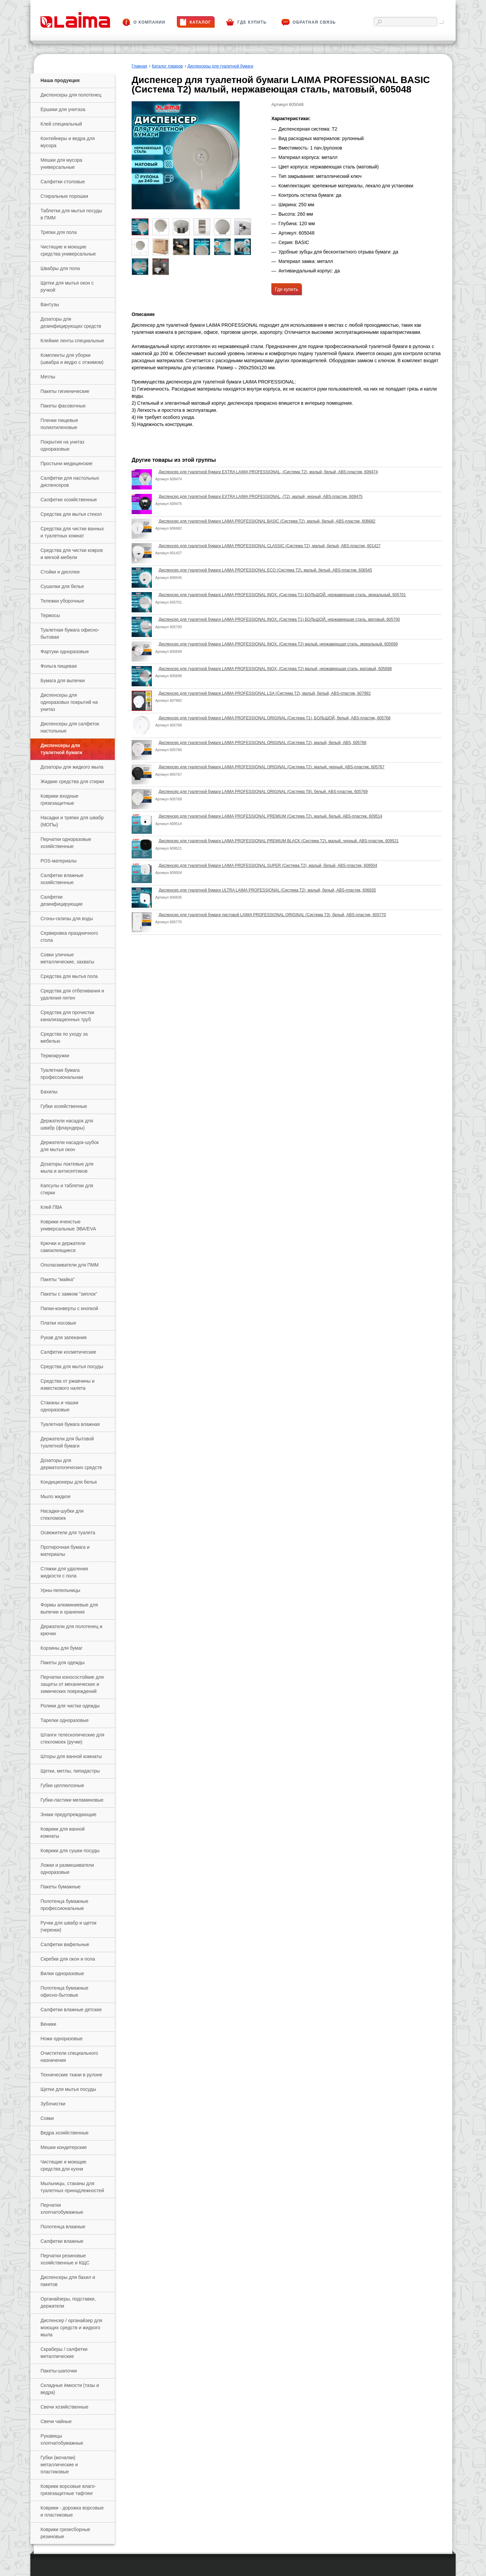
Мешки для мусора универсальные (61, 163)
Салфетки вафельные (64, 1944)
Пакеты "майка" (57, 1279)
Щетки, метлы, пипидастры (70, 1771)
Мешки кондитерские (63, 2147)
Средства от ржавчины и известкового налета (67, 1384)
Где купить (286, 289)
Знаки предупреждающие (68, 1814)
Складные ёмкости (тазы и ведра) (69, 2389)
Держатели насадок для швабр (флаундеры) (66, 1124)
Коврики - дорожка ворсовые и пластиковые (72, 2511)
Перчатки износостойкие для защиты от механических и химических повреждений (72, 1684)
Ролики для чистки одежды (70, 1705)
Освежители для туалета (67, 1532)
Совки (47, 2118)
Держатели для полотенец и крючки (71, 1630)
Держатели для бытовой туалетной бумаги (67, 1442)
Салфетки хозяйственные (68, 499)
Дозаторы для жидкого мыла (71, 767)
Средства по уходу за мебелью (64, 1037)
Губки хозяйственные (63, 1106)
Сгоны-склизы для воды (66, 918)
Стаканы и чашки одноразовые (59, 1406)
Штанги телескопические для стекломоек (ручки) (72, 1738)
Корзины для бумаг (61, 1648)
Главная (139, 66)
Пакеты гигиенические (64, 391)
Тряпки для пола (58, 232)
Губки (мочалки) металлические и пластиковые (59, 2464)
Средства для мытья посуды (71, 1366)
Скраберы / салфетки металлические (63, 2352)
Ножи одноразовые (61, 2038)
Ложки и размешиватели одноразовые (67, 1868)
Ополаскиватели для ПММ (69, 1265)
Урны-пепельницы (60, 1590)
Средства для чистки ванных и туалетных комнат (72, 532)
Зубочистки (52, 2103)
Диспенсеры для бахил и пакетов (67, 2281)
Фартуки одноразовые (64, 651)
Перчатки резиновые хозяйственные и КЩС (64, 2259)
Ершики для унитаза (62, 109)
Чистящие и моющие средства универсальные (68, 250)
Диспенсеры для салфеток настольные (69, 727)
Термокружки (54, 1055)
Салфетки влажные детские (71, 2009)
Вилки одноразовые (62, 1973)
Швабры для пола (60, 268)
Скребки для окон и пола (67, 1959)
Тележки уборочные (62, 601)
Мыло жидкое (55, 1496)
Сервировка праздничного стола (69, 936)
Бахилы (48, 1091)
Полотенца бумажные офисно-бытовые (64, 1991)
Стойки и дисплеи (60, 572)
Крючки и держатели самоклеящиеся (62, 1247)
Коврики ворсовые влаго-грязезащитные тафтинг (68, 2490)
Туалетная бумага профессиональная (61, 1073)
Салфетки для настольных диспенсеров (69, 481)
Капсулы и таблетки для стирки (66, 1189)
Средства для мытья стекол (71, 514)
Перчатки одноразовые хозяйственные (65, 842)
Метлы (47, 376)
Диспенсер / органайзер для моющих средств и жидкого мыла (71, 2327)
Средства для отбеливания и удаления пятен (72, 994)
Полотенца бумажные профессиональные (64, 1904)
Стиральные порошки (64, 196)
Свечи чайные (56, 2421)
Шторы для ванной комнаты (71, 1756)
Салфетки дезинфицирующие (61, 900)
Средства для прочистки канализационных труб (67, 1016)
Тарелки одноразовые (64, 1720)
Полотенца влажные (62, 2226)
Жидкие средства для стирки (72, 781)
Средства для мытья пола (69, 976)
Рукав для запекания (63, 1337)
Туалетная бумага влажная (70, 1424)
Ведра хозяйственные (64, 2132)
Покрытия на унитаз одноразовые (62, 445)
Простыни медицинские (66, 463)
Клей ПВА (51, 1207)
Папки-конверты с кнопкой (69, 1308)
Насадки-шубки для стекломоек (62, 1514)
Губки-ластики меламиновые (72, 1800)
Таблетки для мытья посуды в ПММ (71, 214)
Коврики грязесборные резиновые (65, 2533)
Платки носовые (58, 1323)
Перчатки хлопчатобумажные (61, 2208)
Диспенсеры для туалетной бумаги (61, 749)
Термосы (50, 615)
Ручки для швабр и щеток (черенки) (68, 1926)
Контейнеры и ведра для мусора (67, 142)
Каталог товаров (167, 66)
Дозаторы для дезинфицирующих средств (70, 322)
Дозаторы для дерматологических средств (71, 1464)
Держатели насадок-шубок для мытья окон (69, 1146)
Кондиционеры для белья (68, 1482)
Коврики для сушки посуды (70, 1850)
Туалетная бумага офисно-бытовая (69, 633)
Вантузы (49, 304)
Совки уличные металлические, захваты (67, 958)
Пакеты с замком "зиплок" (68, 1294)
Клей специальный (61, 124)
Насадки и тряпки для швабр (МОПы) (72, 821)
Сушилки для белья (62, 586)
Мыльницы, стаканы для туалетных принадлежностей (72, 2187)
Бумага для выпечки (62, 680)
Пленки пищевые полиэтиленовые (59, 424)
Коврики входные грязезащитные (59, 799)
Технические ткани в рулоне (71, 2074)
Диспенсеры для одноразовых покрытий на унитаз (69, 702)
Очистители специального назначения (69, 2056)
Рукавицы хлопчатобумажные (61, 2439)
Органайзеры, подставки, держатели (68, 2302)
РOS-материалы (58, 861)
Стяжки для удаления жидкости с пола (64, 1572)
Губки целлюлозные (62, 1785)
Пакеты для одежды (62, 1662)
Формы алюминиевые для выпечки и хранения (69, 1608)
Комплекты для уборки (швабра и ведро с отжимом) (72, 358)
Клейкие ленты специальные (72, 340)
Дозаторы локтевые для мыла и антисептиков (66, 1167)
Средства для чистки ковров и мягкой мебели (71, 554)
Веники (48, 2024)
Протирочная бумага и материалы (64, 1550)
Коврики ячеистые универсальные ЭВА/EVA (68, 1225)
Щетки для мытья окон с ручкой (67, 286)
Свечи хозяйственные (64, 2407)
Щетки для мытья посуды (68, 2089)
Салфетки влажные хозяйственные (61, 879)
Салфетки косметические (68, 1352)
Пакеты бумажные (60, 1886)
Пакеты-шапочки (58, 2370)
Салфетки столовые (62, 181)
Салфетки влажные (61, 2241)
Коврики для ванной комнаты (62, 1832)
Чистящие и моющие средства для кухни (63, 2165)
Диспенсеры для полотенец (70, 95)
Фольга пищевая (58, 666)
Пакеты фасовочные (63, 405)
